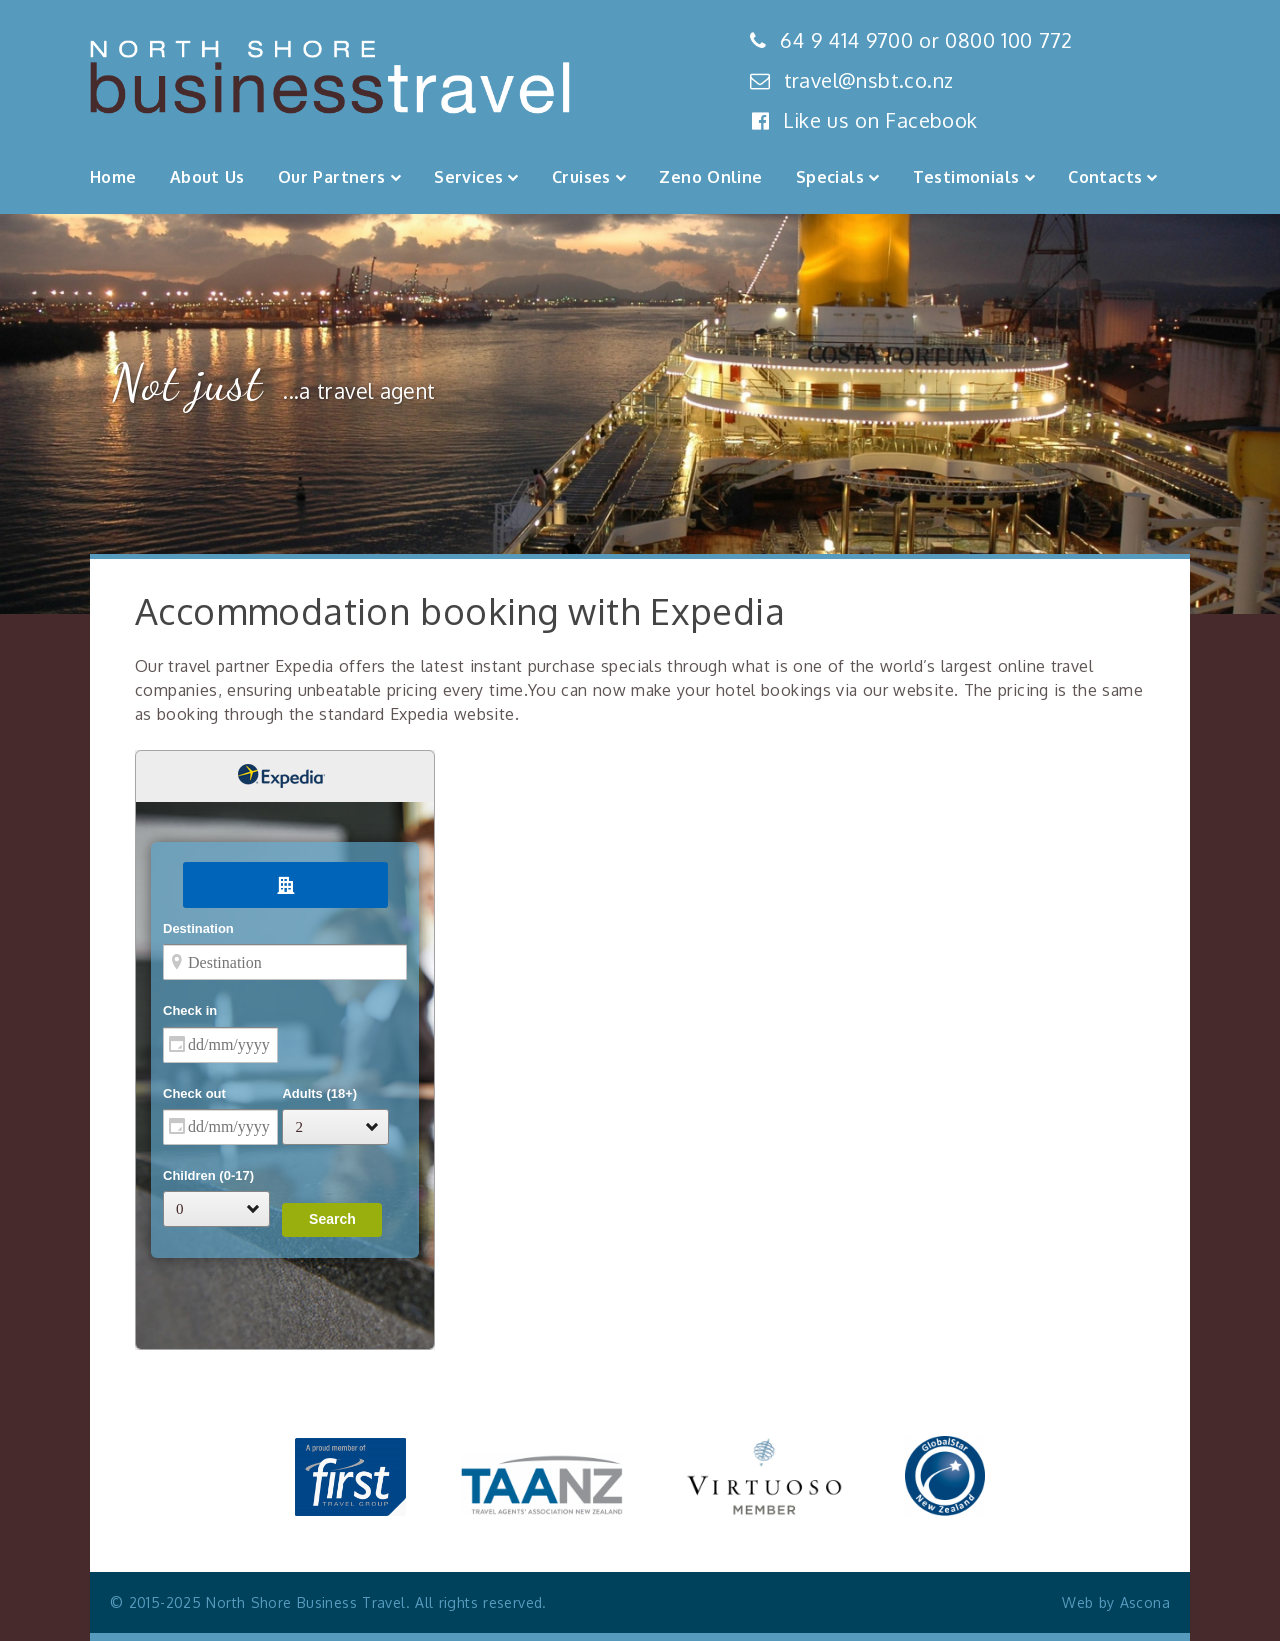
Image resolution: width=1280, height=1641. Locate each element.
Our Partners (332, 177)
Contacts (1105, 177)
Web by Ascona (1116, 1602)
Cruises (581, 177)
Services (468, 177)
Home (113, 177)
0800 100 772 (1008, 40)
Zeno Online (710, 177)
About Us (207, 177)
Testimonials (966, 177)
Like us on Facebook (865, 120)
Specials (830, 177)
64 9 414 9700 (847, 40)
